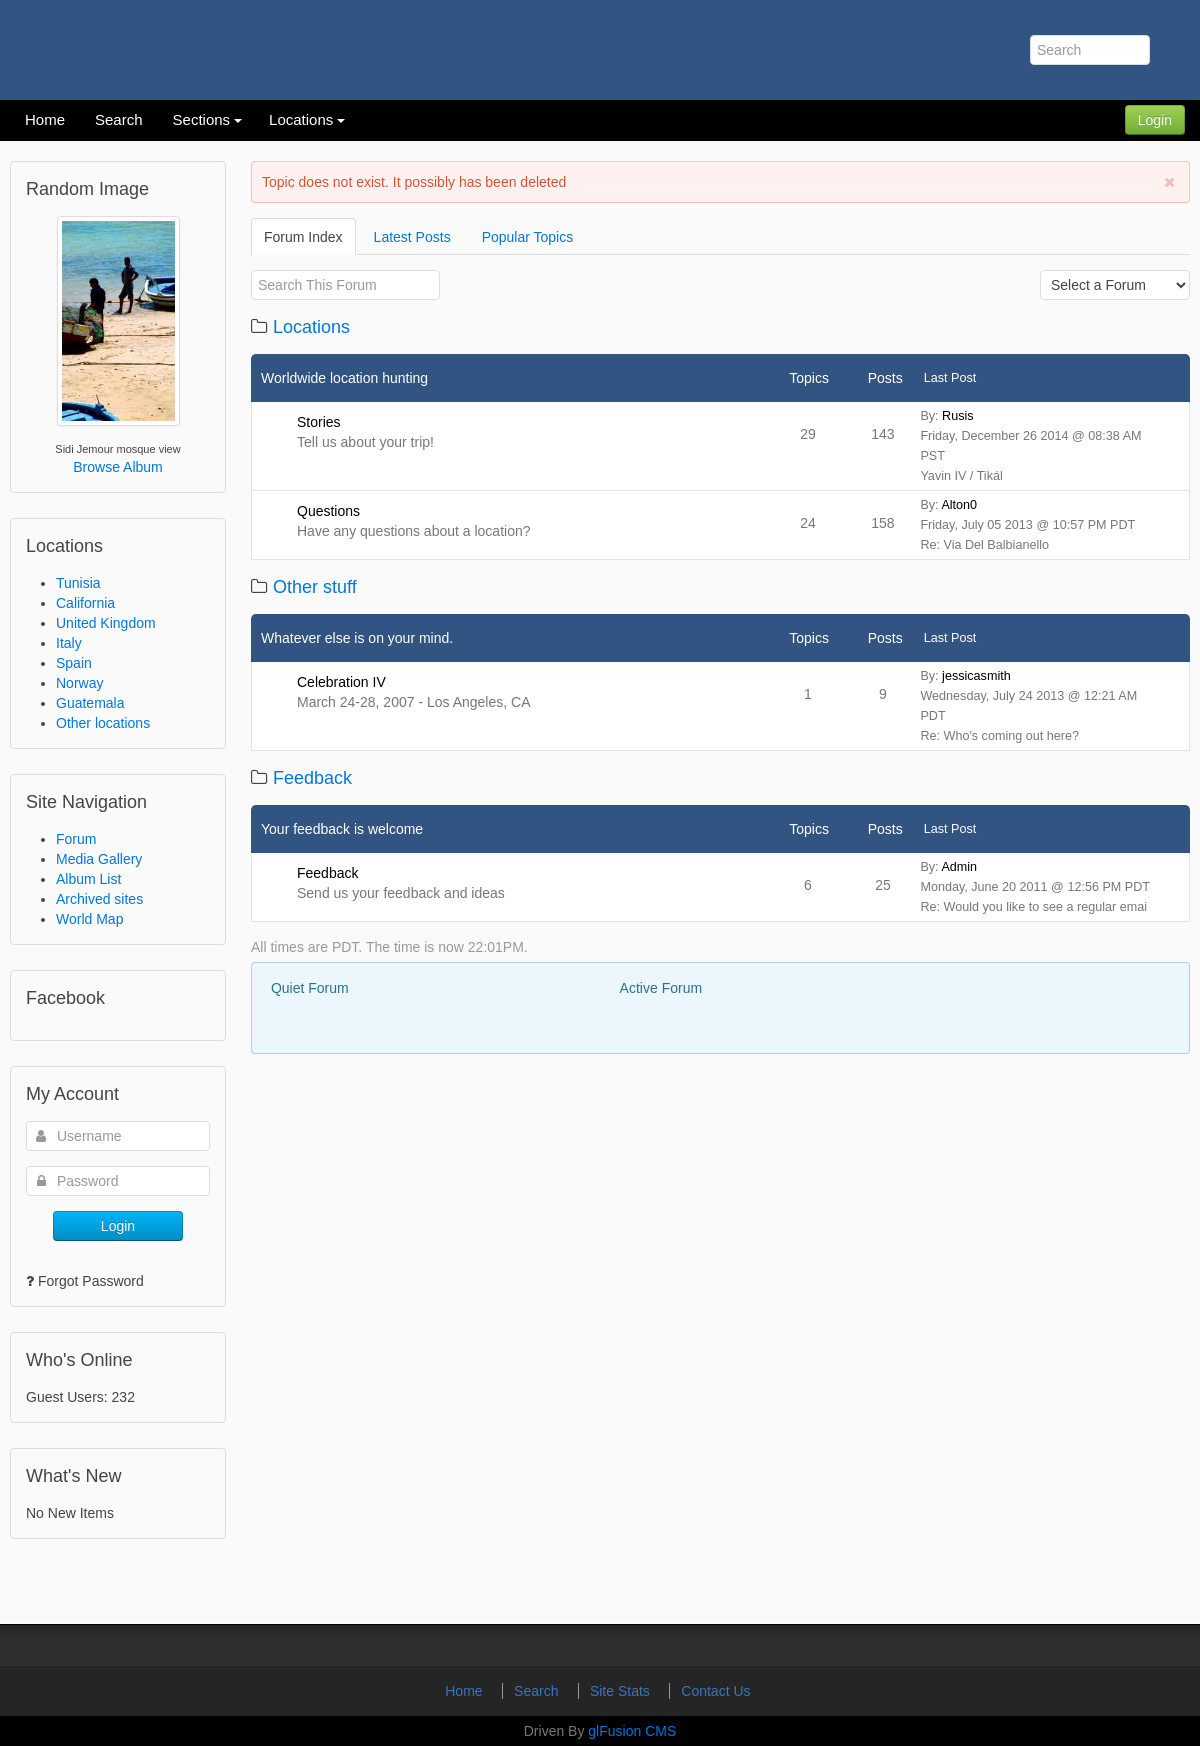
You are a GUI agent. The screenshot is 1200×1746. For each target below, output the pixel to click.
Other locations (103, 723)
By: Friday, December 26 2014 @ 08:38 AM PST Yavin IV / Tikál (1030, 446)
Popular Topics (528, 237)
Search (538, 1691)
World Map (89, 919)
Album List (88, 879)
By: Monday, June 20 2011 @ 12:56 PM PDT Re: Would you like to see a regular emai (1035, 887)
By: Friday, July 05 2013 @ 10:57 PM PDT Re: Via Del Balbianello (1027, 525)
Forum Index (303, 237)
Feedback (312, 778)
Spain (74, 663)
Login (1155, 120)
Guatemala (90, 703)
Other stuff (315, 587)
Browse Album (117, 467)
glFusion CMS (632, 1731)
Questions (328, 511)
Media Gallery (99, 859)
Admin (959, 867)
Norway (79, 683)
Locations (311, 327)
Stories (319, 422)
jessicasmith (976, 676)
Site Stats (622, 1691)
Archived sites (99, 899)
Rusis (958, 416)
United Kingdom (106, 623)
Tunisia (78, 583)
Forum (76, 839)
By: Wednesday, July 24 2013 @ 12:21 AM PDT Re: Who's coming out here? (1028, 706)
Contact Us (715, 1691)
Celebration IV (341, 682)
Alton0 (959, 505)
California (85, 603)
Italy (69, 643)
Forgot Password (91, 1281)
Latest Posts (412, 237)
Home (465, 1691)
